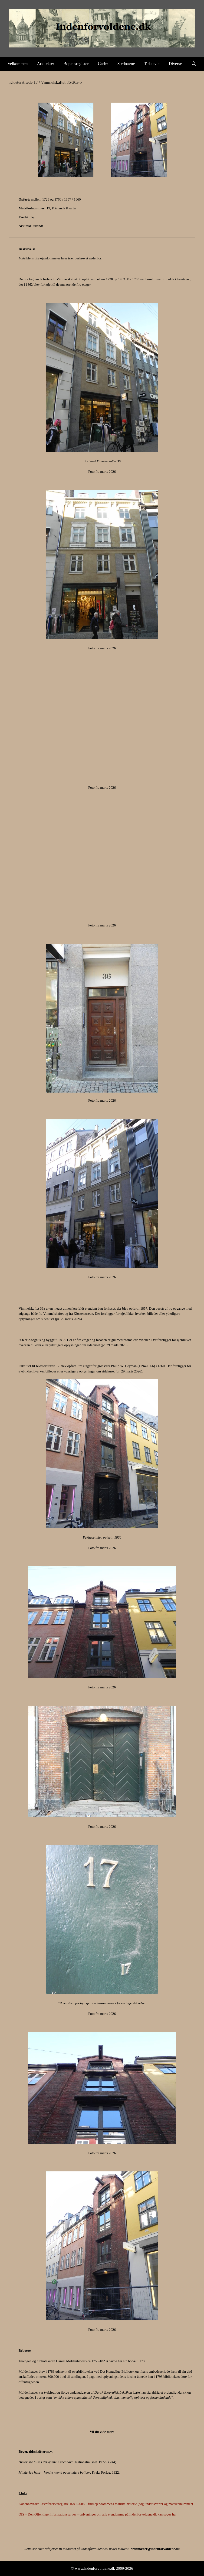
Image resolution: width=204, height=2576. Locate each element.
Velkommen (17, 63)
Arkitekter (45, 63)
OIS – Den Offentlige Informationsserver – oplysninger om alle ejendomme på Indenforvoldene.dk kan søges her (98, 2514)
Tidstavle (151, 63)
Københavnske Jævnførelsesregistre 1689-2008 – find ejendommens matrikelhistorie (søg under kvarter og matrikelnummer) (106, 2504)
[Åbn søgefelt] (194, 64)
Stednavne (126, 63)
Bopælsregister (76, 63)
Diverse (175, 63)
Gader (103, 63)
